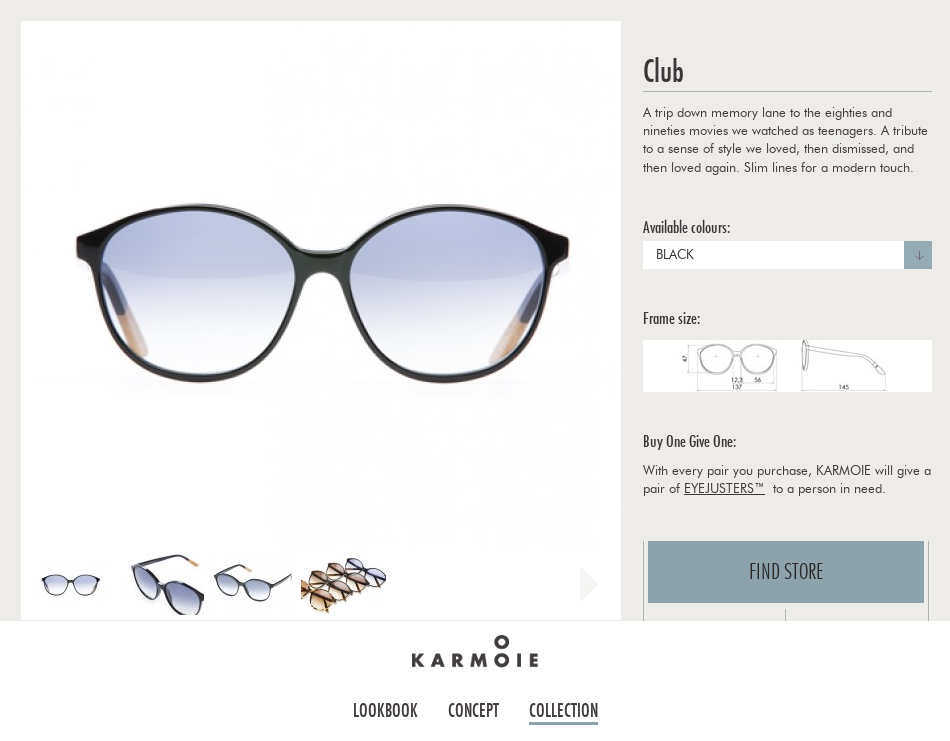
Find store (786, 572)
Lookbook (385, 710)
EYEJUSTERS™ (724, 489)
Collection (563, 710)
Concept (473, 710)
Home (475, 651)
